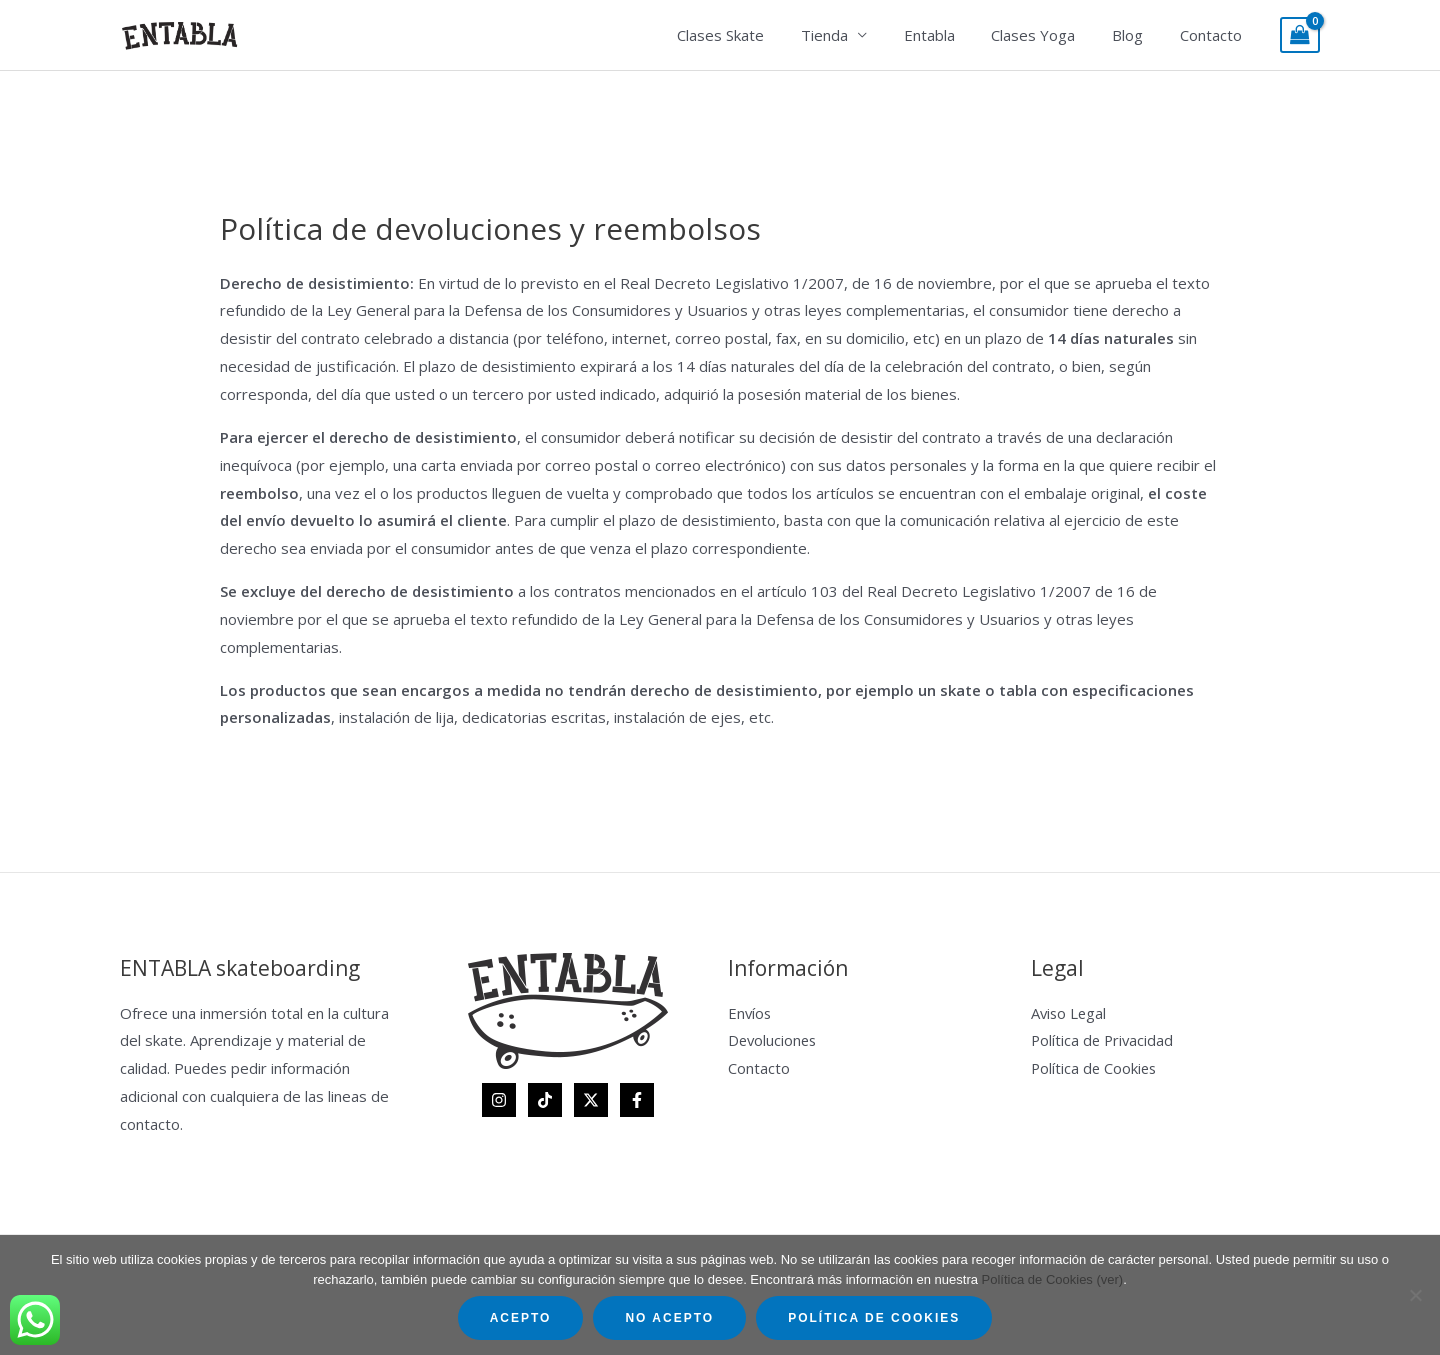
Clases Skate (757, 35)
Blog (1137, 35)
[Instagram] (499, 1100)
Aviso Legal (1070, 1013)
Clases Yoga (1050, 35)
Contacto (1214, 35)
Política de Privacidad (1104, 1040)
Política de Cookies (1095, 1068)
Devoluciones (774, 1040)
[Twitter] (591, 1100)
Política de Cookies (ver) (1053, 1279)
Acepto (521, 1318)
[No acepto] (1415, 1295)
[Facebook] (637, 1100)
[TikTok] (545, 1100)
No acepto (669, 1318)
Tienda (854, 35)
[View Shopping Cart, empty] (1300, 35)
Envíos (750, 1013)
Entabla (952, 35)
